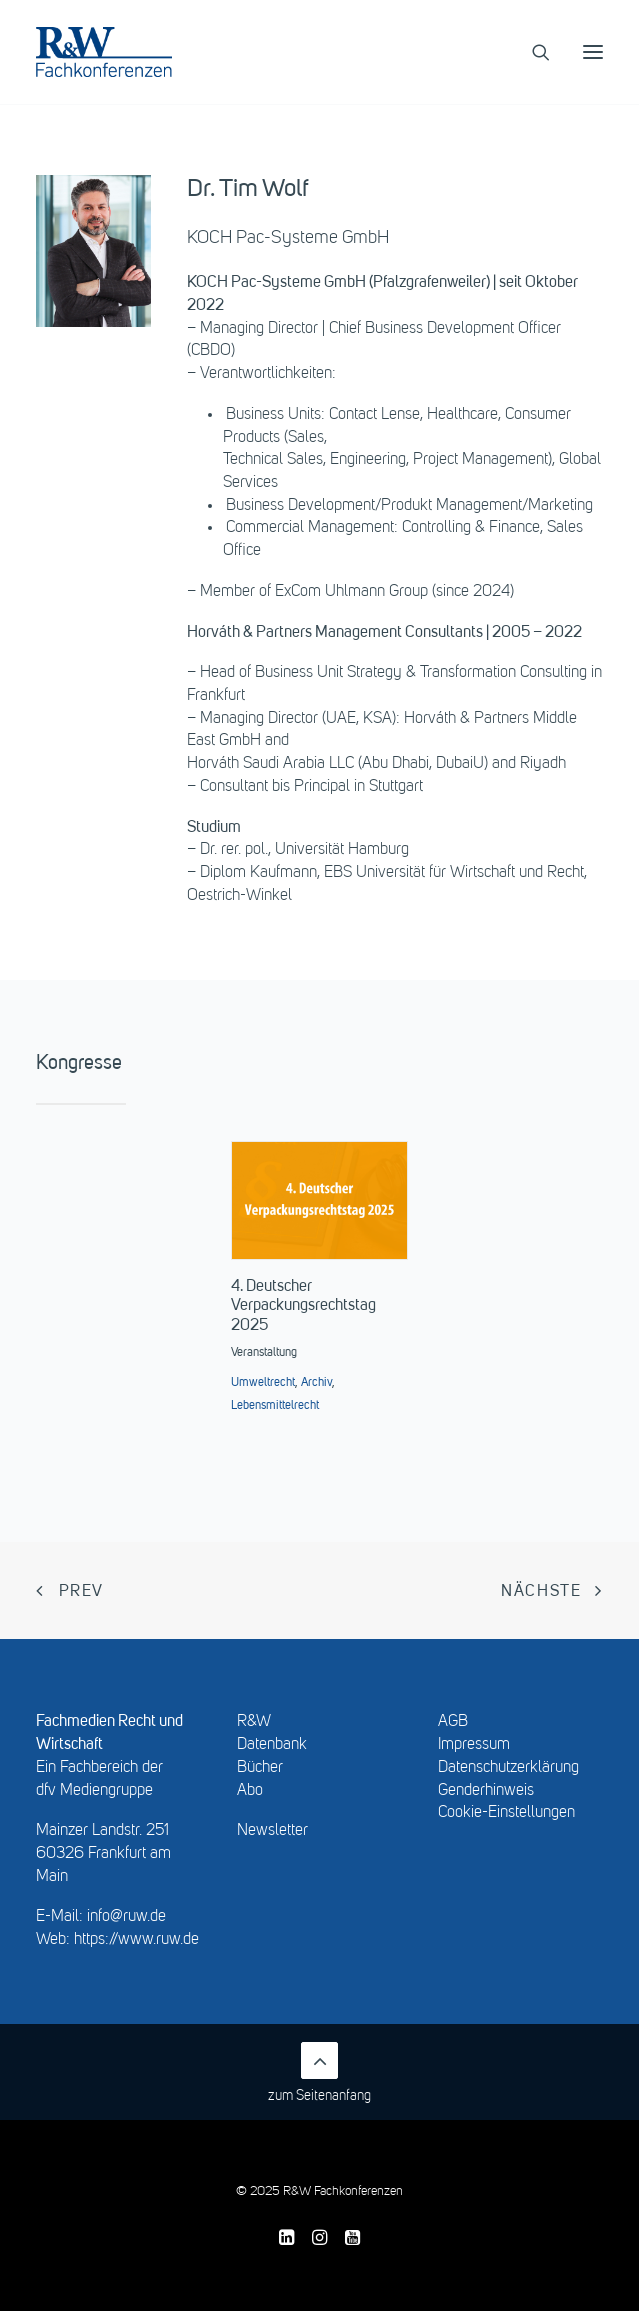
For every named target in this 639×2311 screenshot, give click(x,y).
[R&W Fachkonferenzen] (104, 52)
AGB (453, 1722)
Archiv (316, 1383)
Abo (250, 1791)
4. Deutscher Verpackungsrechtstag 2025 (303, 1306)
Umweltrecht (263, 1383)
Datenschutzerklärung (508, 1768)
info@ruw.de (126, 1917)
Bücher (260, 1768)
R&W (254, 1722)
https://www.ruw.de (136, 1940)
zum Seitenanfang (319, 2072)
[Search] (532, 52)
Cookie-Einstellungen (506, 1813)
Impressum (474, 1745)
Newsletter (272, 1831)
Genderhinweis (486, 1791)
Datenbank (272, 1745)
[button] (593, 52)
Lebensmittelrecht (275, 1406)
